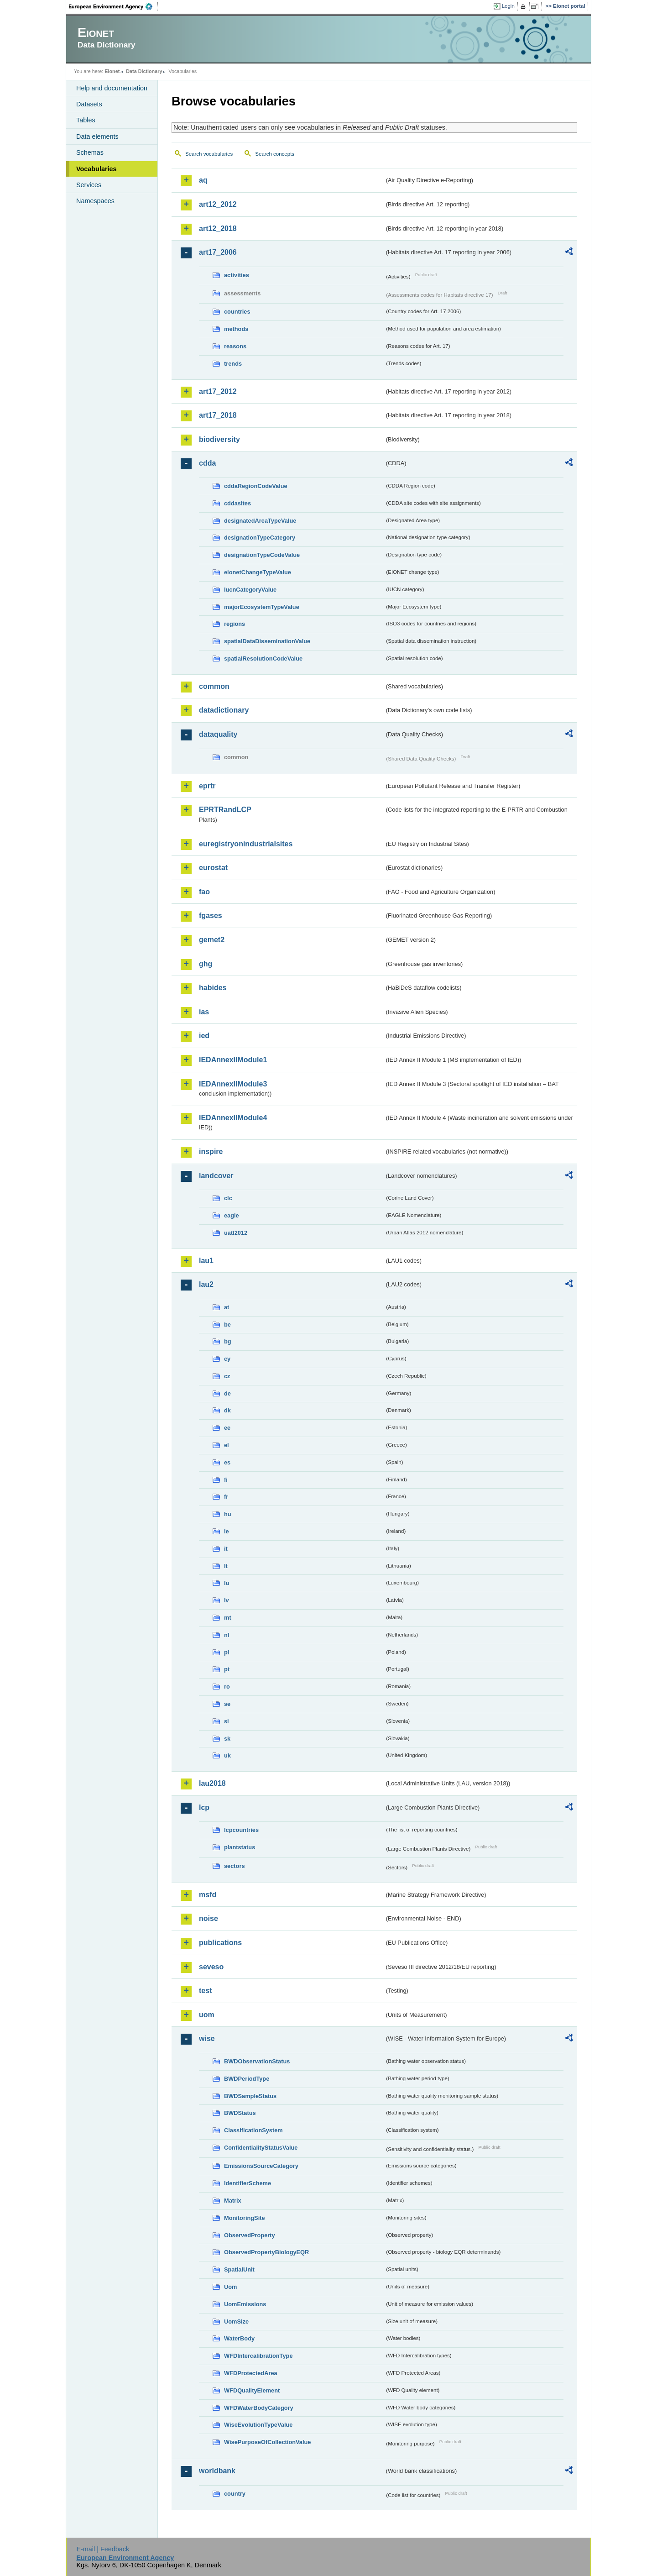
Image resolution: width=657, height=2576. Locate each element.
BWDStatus (240, 2112)
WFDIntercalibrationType (258, 2355)
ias (204, 1012)
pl (226, 1652)
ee (227, 1427)
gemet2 (211, 940)
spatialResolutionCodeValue (263, 658)
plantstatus (239, 1847)
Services (88, 185)
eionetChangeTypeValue (257, 572)
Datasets (89, 104)
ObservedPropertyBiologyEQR (266, 2252)
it (226, 1548)
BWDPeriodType (246, 2078)
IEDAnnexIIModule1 (233, 1060)
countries (237, 311)
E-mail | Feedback (102, 2549)
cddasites (237, 503)
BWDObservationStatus (257, 2061)
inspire (211, 1151)
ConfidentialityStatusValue (260, 2147)
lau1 (206, 1260)
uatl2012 (235, 1232)
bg (227, 1341)
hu (227, 1514)
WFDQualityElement (252, 2390)
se (227, 1703)
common (214, 686)
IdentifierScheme (247, 2183)
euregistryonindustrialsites (245, 844)
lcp (204, 1807)
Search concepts (274, 154)
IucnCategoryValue (250, 589)
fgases (210, 915)
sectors (234, 1865)
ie (226, 1531)
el (226, 1445)
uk (227, 1755)
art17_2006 (218, 252)
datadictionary (224, 710)
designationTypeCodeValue (262, 554)
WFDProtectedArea (250, 2373)
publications (220, 1942)
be (227, 1324)
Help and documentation (111, 88)
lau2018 (212, 1783)
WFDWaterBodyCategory (258, 2407)
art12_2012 (218, 204)
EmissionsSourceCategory (261, 2165)
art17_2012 (218, 391)
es (227, 1462)
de (227, 1393)
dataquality (218, 734)
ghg (205, 964)
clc (228, 1198)
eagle (231, 1215)
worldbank (217, 2471)
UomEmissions (245, 2304)
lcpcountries (241, 1829)
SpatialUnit (239, 2269)
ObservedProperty (249, 2235)
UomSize (236, 2321)
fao (204, 892)
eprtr (207, 786)
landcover (216, 1176)
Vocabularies (96, 169)
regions (234, 623)
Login (508, 6)
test (205, 1990)
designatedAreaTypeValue (260, 520)
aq (203, 180)
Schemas (90, 152)
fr (226, 1496)
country (234, 2493)
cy (227, 1358)
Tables (85, 120)
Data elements (97, 136)
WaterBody (239, 2338)
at (226, 1307)
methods (236, 328)
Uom (230, 2286)
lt (226, 1566)
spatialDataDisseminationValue (267, 641)
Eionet (112, 71)
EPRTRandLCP (225, 809)
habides (212, 988)
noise (208, 1918)
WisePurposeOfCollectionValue (267, 2442)
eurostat (213, 867)
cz (227, 1376)
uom (206, 2015)
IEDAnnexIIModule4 (233, 1118)
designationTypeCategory (259, 537)
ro (227, 1686)
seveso (211, 1967)
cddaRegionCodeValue (255, 486)
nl (226, 1635)
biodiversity (219, 439)
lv (226, 1600)
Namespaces (95, 201)
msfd (207, 1895)
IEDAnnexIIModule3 (233, 1084)
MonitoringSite (244, 2217)
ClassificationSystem (253, 2130)
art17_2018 (218, 415)
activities (236, 275)
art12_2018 (218, 228)
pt (226, 1669)
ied (204, 1035)
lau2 (206, 1284)
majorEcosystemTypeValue (261, 606)
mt (227, 1617)
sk (227, 1738)
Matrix (232, 2200)
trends (233, 363)
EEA (113, 6)
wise (207, 2038)
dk (227, 1410)
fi (226, 1479)
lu (226, 1582)
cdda (207, 463)
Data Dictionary (144, 71)
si (226, 1721)
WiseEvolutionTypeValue (258, 2424)
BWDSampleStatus (250, 2096)
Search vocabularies (209, 154)
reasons (235, 346)
